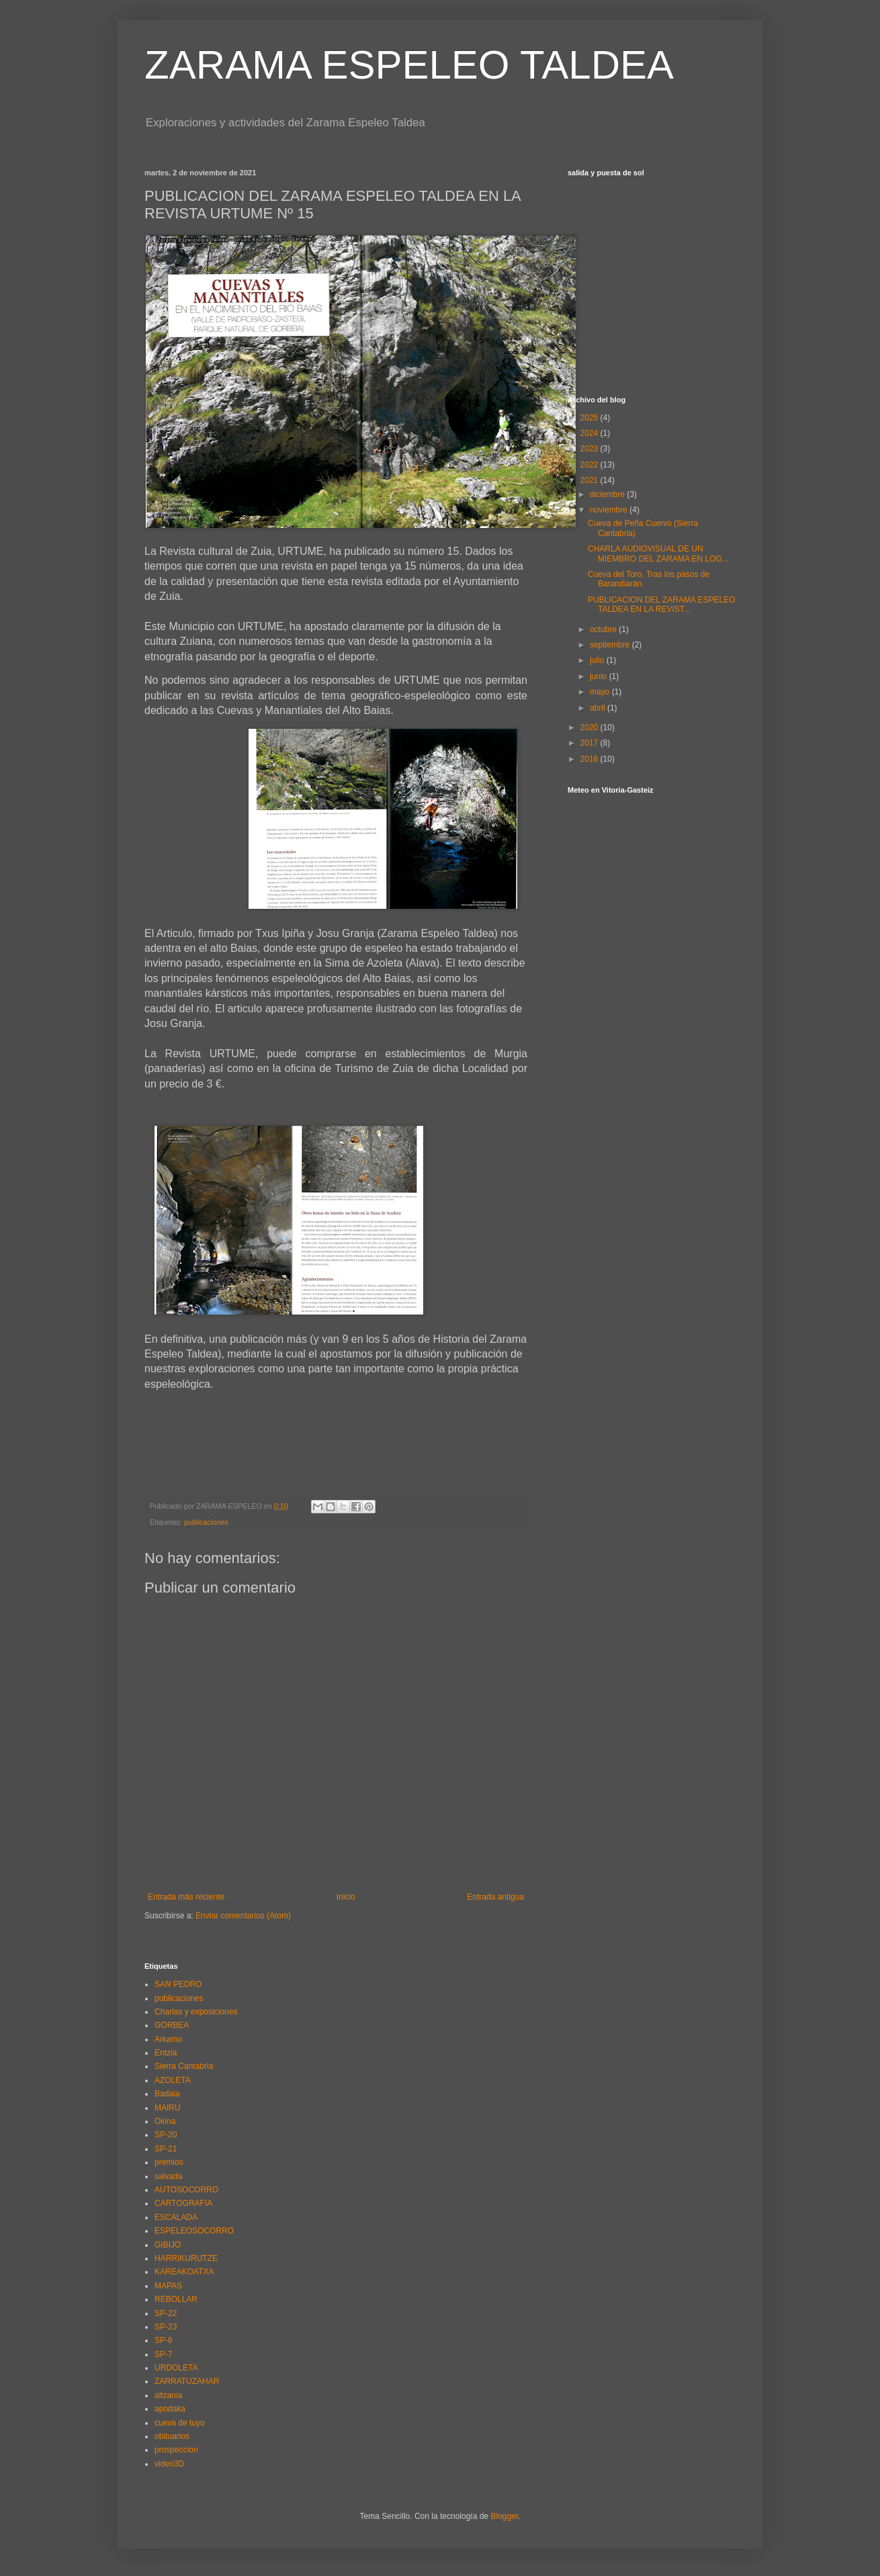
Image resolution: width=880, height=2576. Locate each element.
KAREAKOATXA (184, 2271)
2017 (590, 743)
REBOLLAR (176, 2299)
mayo (601, 692)
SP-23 (166, 2326)
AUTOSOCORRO (186, 2189)
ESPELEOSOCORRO (194, 2230)
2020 (590, 727)
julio (598, 660)
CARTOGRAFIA (183, 2203)
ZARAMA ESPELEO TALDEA (409, 64)
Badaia (167, 2093)
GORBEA (172, 2025)
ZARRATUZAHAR (187, 2381)
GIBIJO (168, 2245)
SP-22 (166, 2313)
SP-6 (164, 2340)
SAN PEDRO (178, 1984)
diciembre (608, 494)
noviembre (609, 510)
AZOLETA (173, 2080)
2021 (590, 480)
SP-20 (166, 2134)
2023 (590, 448)
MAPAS (168, 2286)
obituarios (172, 2436)
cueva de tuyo (180, 2423)
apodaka (170, 2408)
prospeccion (176, 2449)
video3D (169, 2464)
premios (169, 2162)
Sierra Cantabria (184, 2066)
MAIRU (168, 2108)
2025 (590, 418)
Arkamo (168, 2039)
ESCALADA (176, 2217)
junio (599, 676)
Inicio (346, 1897)
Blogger (504, 2516)
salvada (168, 2176)
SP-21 (166, 2148)
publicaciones (206, 1522)
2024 (590, 433)
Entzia (166, 2052)
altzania (168, 2395)
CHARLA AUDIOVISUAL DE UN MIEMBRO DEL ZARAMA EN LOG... (658, 553)
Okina (165, 2121)
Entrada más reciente (186, 1897)
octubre (604, 629)
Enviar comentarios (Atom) (243, 1915)
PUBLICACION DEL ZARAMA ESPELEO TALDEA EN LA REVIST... (662, 604)
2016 (590, 759)
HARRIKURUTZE (186, 2258)
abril (598, 708)
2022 (590, 465)
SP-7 (164, 2354)
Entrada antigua (495, 1897)
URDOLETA (176, 2367)
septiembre (611, 645)
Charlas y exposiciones (196, 2011)
